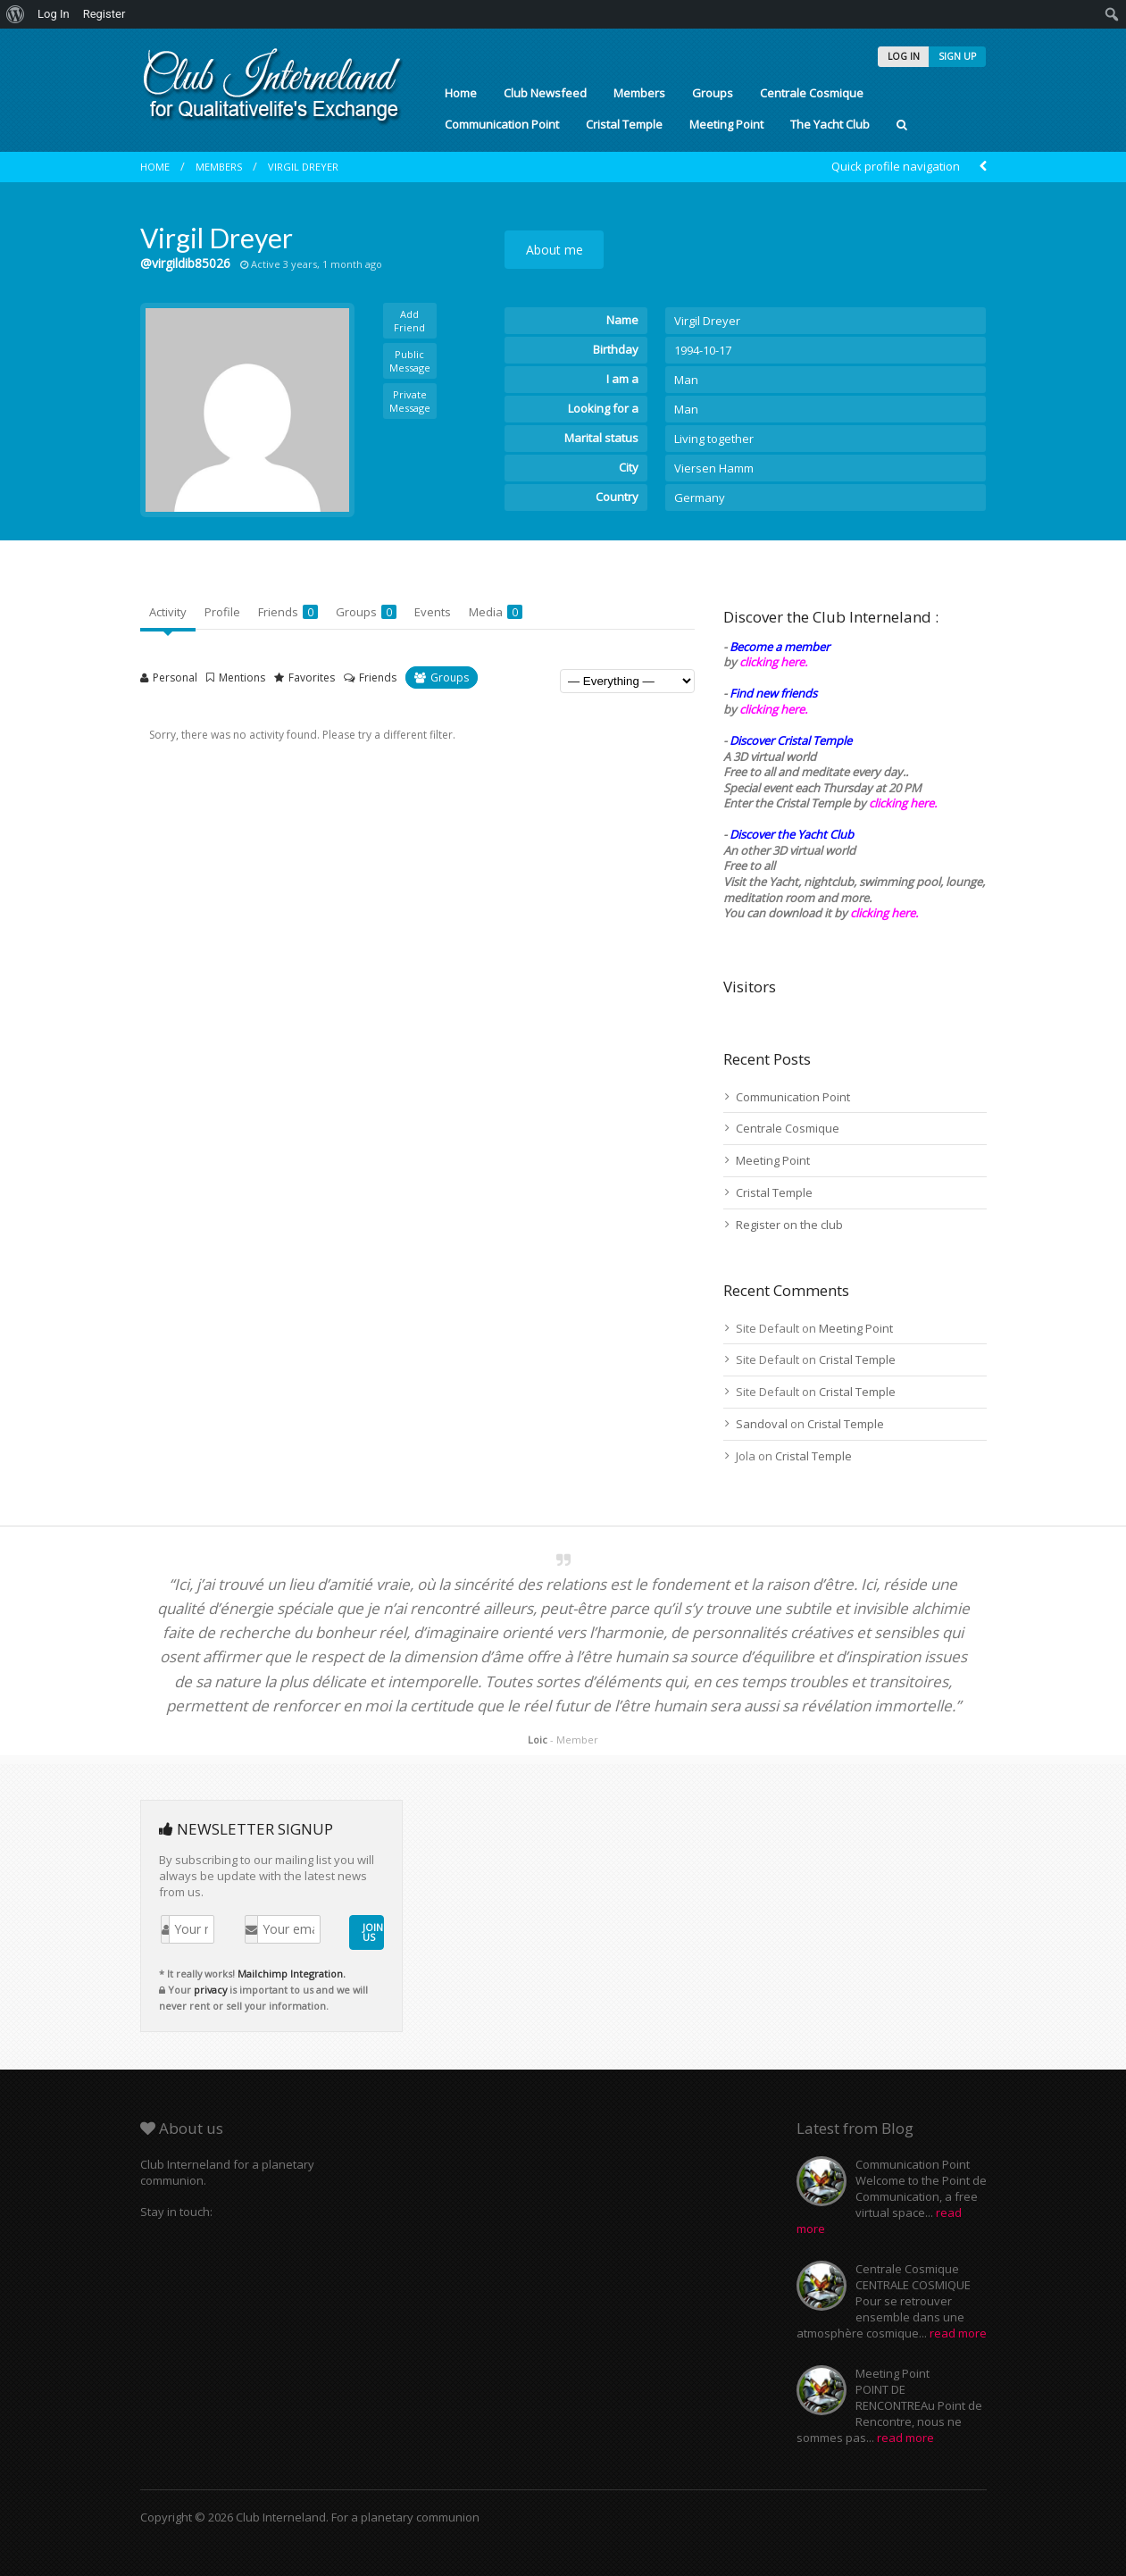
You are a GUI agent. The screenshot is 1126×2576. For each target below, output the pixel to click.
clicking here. (773, 662)
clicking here (882, 913)
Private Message (409, 401)
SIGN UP (957, 56)
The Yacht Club (830, 124)
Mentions (242, 677)
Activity (168, 612)
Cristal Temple (624, 124)
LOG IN (904, 56)
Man (686, 380)
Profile (222, 612)
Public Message (409, 360)
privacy (210, 1989)
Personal (175, 677)
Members (639, 93)
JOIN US (373, 1932)
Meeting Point (726, 124)
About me (554, 249)
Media (495, 612)
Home (461, 93)
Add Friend (409, 320)
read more (958, 2333)
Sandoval (762, 1424)
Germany (699, 497)
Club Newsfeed (545, 93)
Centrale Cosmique (811, 93)
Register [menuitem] (104, 14)
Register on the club (789, 1225)
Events (432, 612)
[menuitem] (15, 14)
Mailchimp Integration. (292, 1973)
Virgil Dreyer (303, 166)
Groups (712, 93)
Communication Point (502, 124)
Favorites (311, 677)
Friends (288, 612)
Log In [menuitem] (54, 14)
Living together (714, 439)
